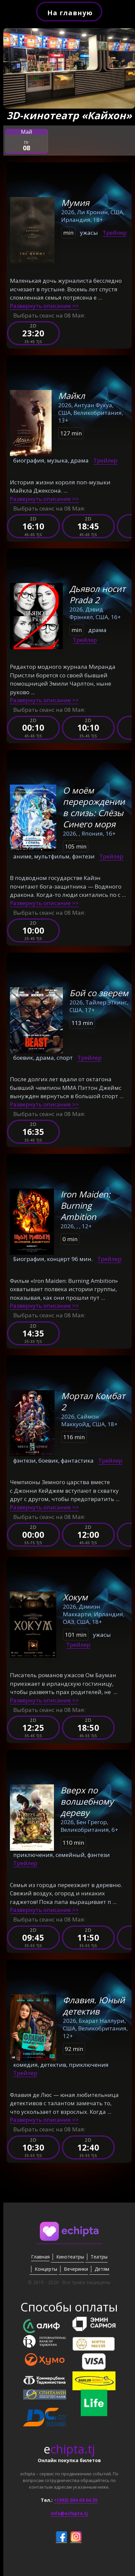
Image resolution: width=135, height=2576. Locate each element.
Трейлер (115, 232)
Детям (102, 2269)
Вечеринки (76, 2269)
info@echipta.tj (69, 2513)
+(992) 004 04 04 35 (76, 2500)
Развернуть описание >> (44, 306)
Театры (99, 2257)
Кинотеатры (70, 2257)
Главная (40, 2257)
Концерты (46, 2269)
